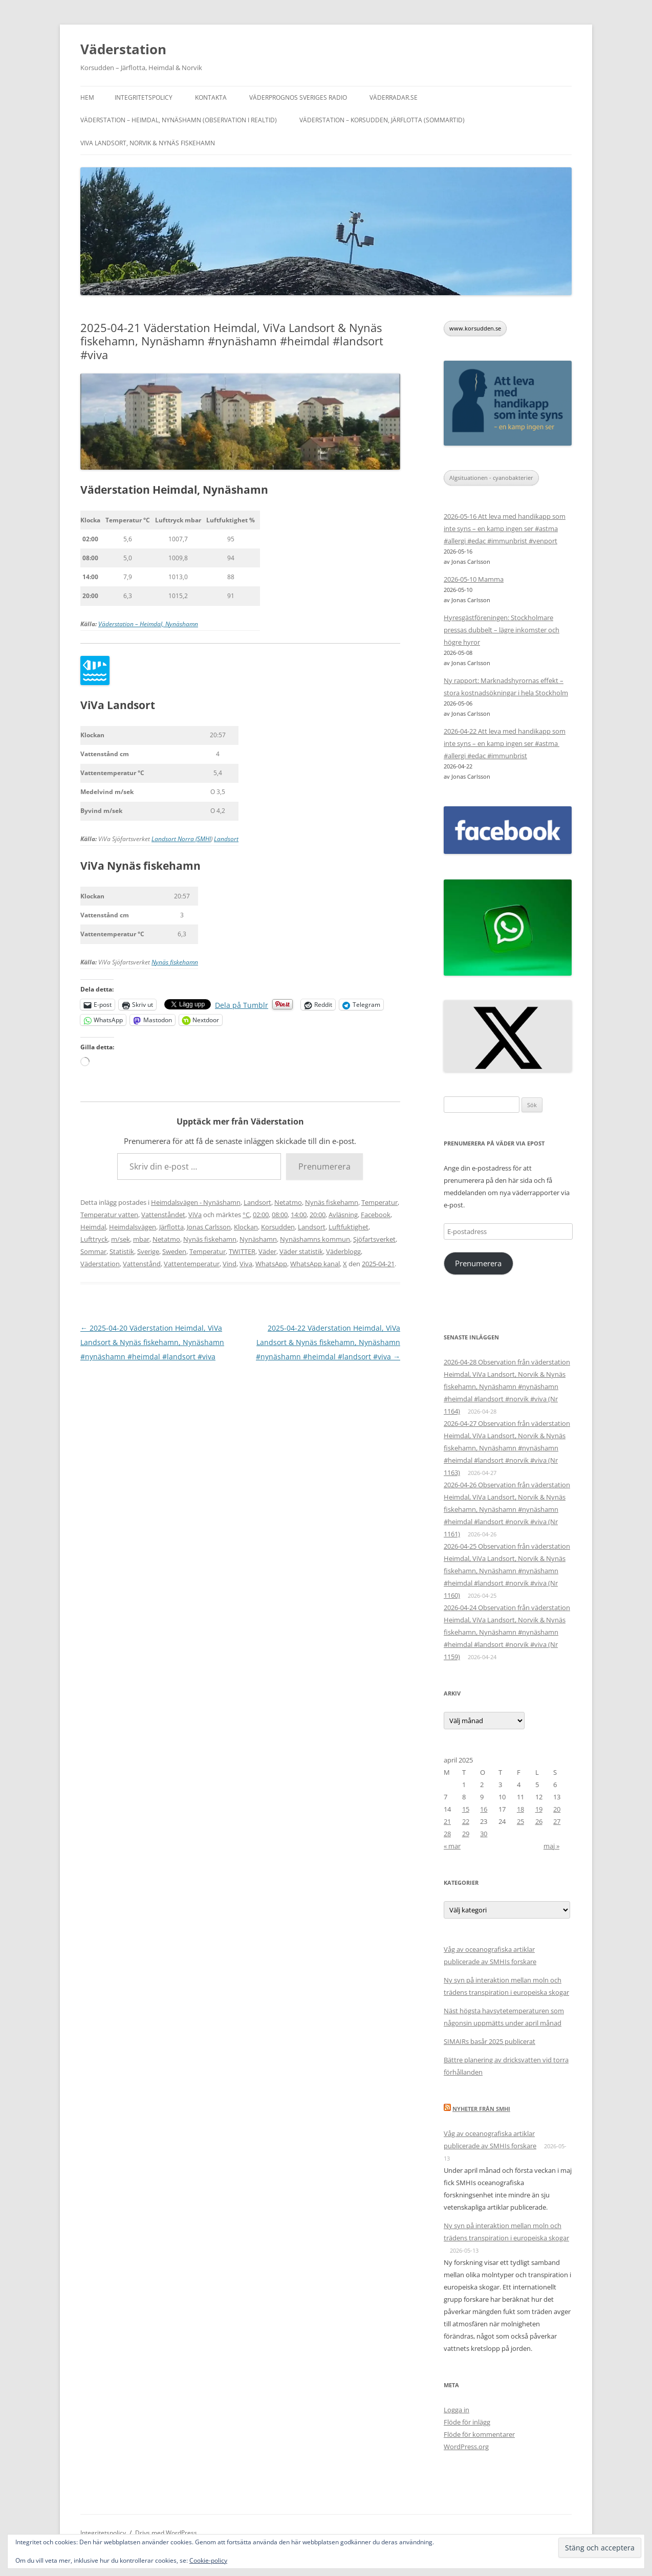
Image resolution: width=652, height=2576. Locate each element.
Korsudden (278, 1226)
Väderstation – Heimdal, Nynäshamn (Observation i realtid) (178, 120)
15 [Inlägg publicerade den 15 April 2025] (465, 1809)
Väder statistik (301, 1251)
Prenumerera (324, 1166)
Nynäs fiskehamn (174, 962)
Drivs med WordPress (166, 2532)
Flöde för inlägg (467, 2422)
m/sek (120, 1239)
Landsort (226, 838)
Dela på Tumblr (241, 1004)
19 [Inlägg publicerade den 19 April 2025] (538, 1809)
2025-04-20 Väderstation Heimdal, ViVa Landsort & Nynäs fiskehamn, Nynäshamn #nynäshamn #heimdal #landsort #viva (152, 1342)
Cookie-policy (208, 2560)
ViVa (195, 1214)
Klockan (246, 1226)
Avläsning (343, 1214)
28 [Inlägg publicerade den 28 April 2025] (447, 1833)
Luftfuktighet (348, 1226)
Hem (87, 97)
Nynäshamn (258, 1239)
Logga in (456, 2409)
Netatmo (288, 1202)
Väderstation (123, 49)
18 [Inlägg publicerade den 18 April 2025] (520, 1809)
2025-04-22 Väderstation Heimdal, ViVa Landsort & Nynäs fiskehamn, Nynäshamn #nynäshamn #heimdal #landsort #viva (328, 1342)
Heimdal (93, 1226)
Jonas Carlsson (209, 1226)
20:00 (317, 1214)
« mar (452, 1846)
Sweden (174, 1251)
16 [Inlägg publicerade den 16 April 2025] (483, 1809)
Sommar (93, 1251)
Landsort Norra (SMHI (181, 838)
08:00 (280, 1214)
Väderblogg (343, 1251)
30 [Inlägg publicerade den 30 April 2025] (483, 1833)
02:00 (261, 1214)
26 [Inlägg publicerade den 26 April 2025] (538, 1821)
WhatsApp (271, 1263)
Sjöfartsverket (374, 1239)
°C (246, 1214)
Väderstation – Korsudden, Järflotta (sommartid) (382, 120)
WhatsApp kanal (315, 1263)
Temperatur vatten (109, 1214)
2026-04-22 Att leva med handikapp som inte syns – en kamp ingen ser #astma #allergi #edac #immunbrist (505, 743)
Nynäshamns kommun (315, 1239)
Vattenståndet (163, 1214)
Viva (246, 1263)
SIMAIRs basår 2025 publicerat (489, 2041)
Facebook (375, 1214)
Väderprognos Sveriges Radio (298, 97)
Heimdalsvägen (132, 1226)
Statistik (122, 1251)
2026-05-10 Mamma (474, 579)
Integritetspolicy (143, 97)
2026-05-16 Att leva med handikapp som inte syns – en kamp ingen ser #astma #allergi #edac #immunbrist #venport (505, 528)
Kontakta (211, 97)
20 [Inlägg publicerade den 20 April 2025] (556, 1809)
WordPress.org (466, 2446)
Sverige (148, 1251)
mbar (141, 1239)
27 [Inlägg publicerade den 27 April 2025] (556, 1821)
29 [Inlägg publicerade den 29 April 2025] (465, 1833)
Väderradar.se (394, 97)
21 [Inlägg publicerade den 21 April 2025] (447, 1821)
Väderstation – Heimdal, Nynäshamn (148, 624)
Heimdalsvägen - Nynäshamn (196, 1202)
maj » (551, 1846)
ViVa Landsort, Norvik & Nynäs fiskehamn (147, 143)
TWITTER (242, 1251)
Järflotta (171, 1226)
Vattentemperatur (192, 1263)
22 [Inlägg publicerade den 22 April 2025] (465, 1821)
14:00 (299, 1214)
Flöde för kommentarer (479, 2434)
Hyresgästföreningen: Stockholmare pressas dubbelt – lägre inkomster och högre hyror (501, 630)
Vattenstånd (142, 1263)
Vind (229, 1263)
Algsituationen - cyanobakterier (491, 477)
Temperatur (379, 1202)
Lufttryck (94, 1239)
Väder (267, 1251)
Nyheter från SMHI (481, 2108)
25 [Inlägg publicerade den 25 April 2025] (520, 1821)
